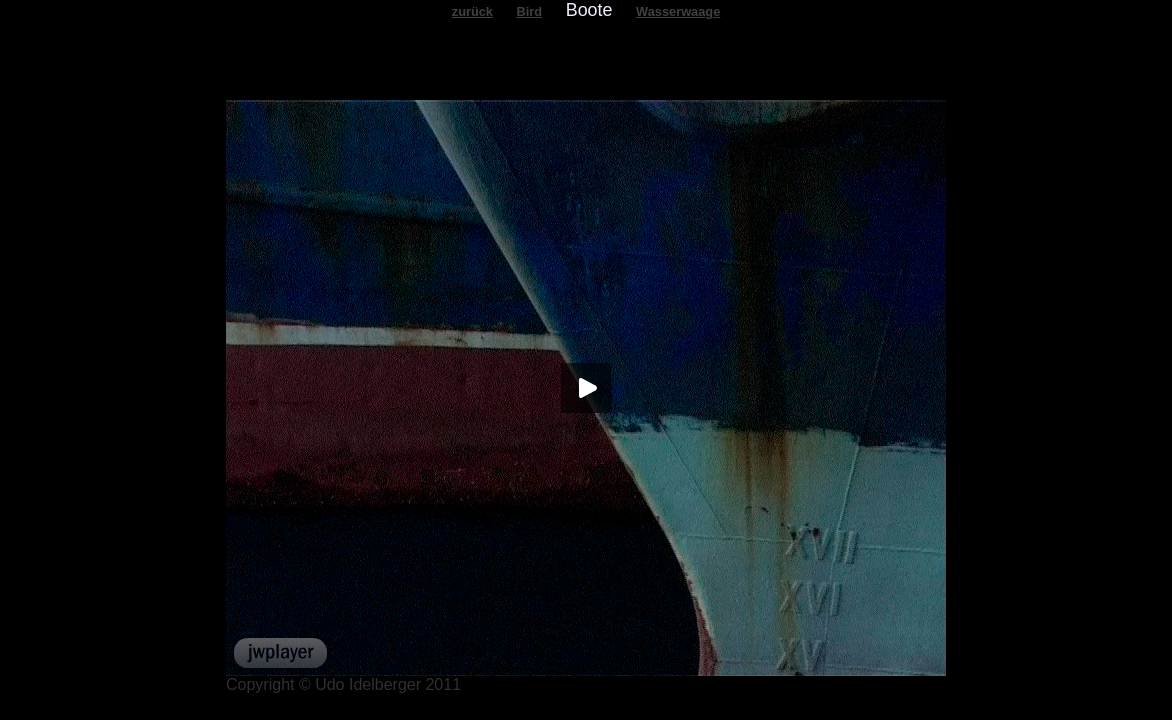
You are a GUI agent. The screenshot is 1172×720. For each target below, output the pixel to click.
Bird (530, 11)
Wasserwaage (678, 11)
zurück (472, 11)
